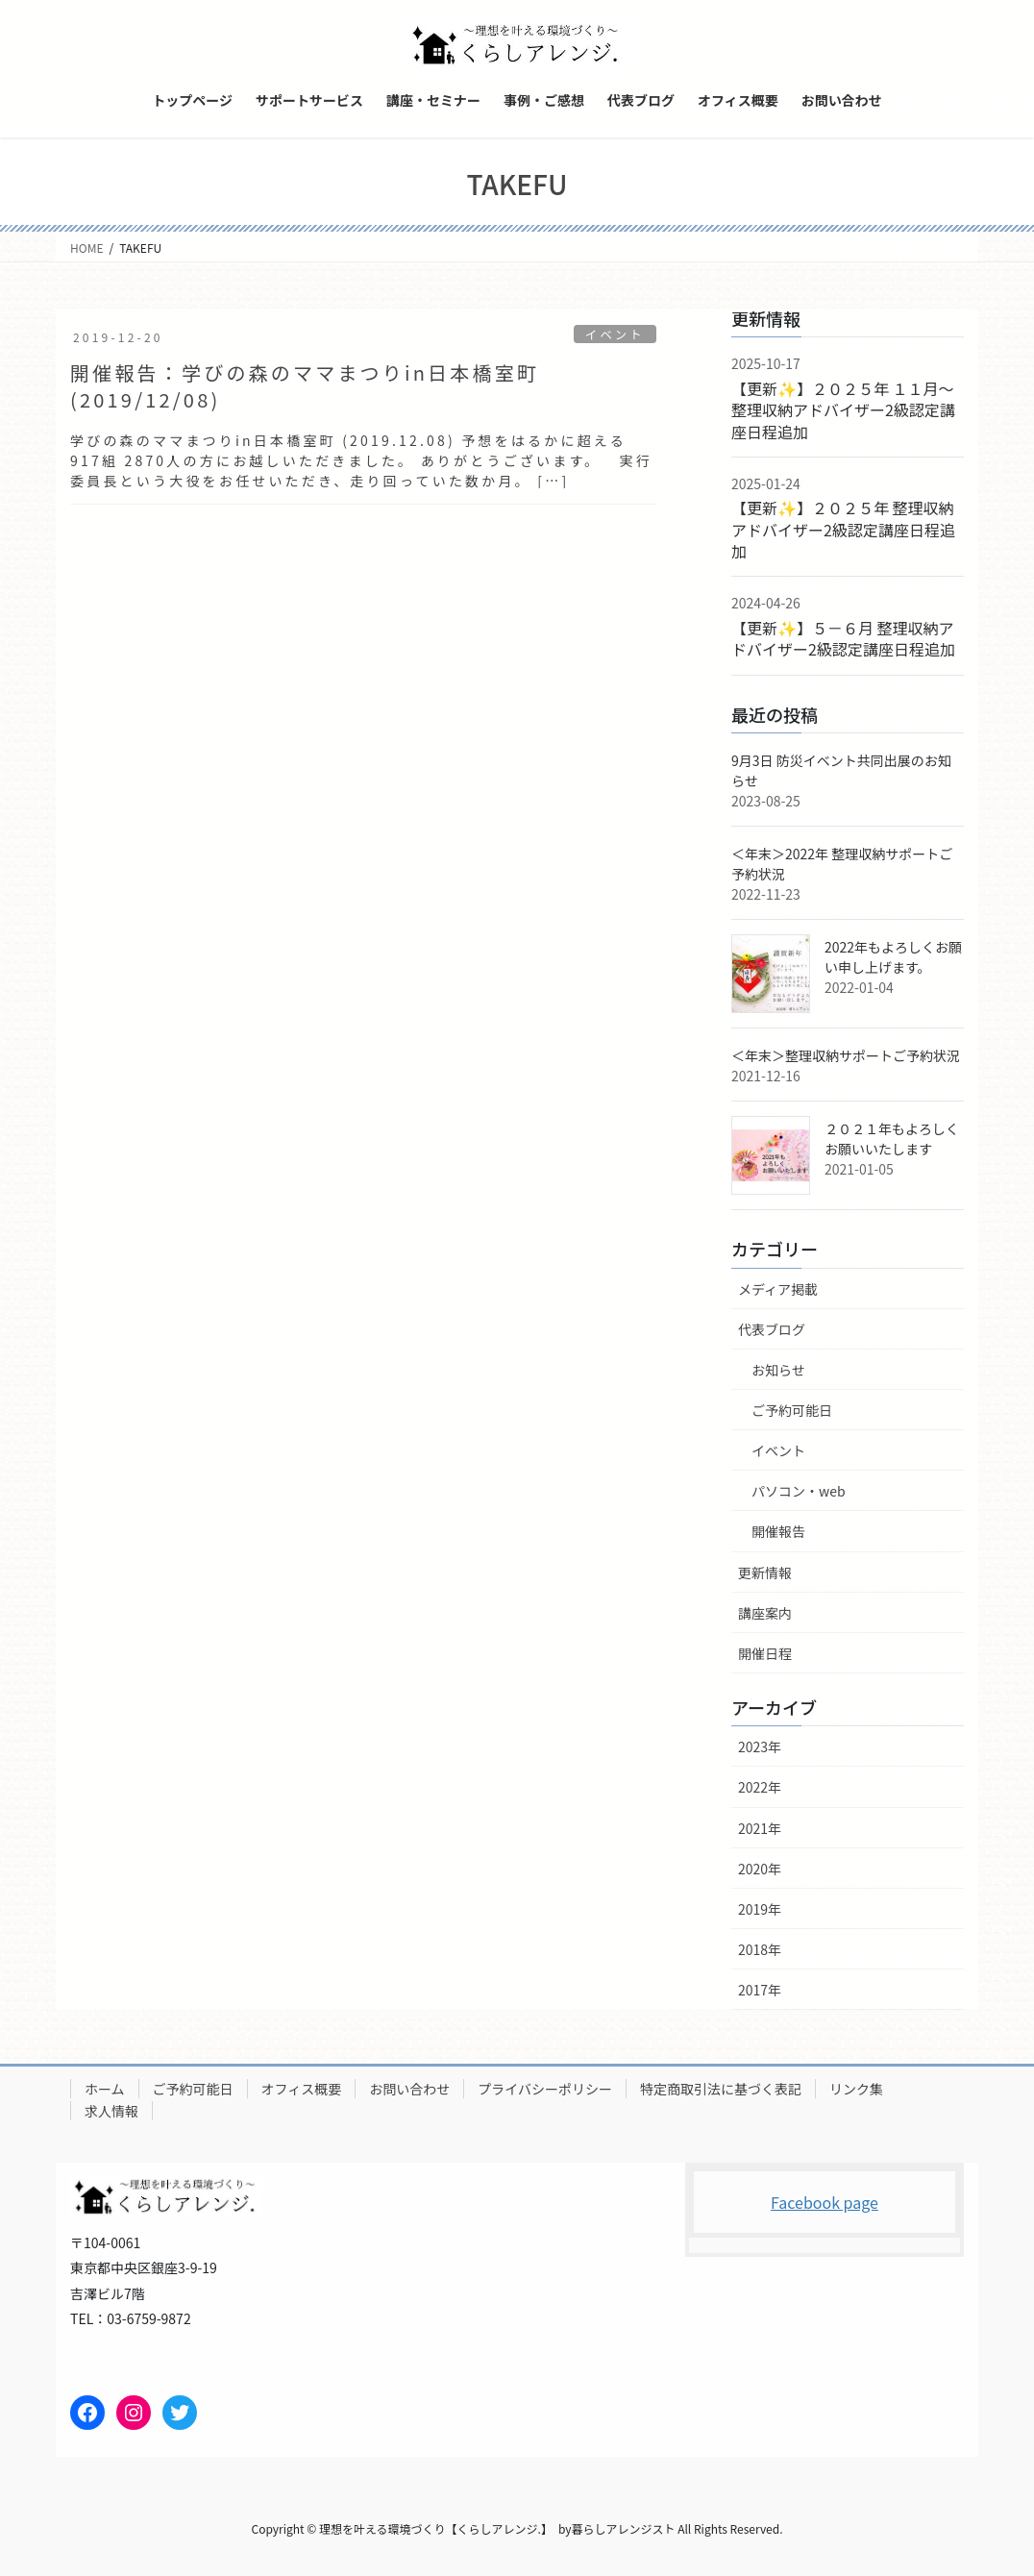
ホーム (105, 2088)
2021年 (759, 1828)
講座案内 (765, 1612)
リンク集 (856, 2088)
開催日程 (765, 1653)
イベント (613, 334)
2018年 (759, 1949)
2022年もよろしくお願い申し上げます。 (893, 957)
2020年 (759, 1868)
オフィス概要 (301, 2088)
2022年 (759, 1786)
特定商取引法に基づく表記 (720, 2088)
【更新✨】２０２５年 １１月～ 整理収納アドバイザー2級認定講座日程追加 (850, 410)
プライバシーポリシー (545, 2088)
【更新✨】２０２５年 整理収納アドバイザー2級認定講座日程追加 (843, 529)
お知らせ (778, 1369)
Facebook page (824, 2202)
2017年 (759, 1989)
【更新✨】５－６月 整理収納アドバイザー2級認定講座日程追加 (843, 638)
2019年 (759, 1909)
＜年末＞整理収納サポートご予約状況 (845, 1055)
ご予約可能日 (791, 1410)
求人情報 (111, 2110)
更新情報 (765, 1572)
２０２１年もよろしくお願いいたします (892, 1138)
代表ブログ (771, 1329)
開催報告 (778, 1531)
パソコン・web (798, 1490)
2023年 (759, 1746)
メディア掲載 (778, 1289)
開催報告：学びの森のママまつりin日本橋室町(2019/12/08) (304, 386)
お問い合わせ (409, 2088)
